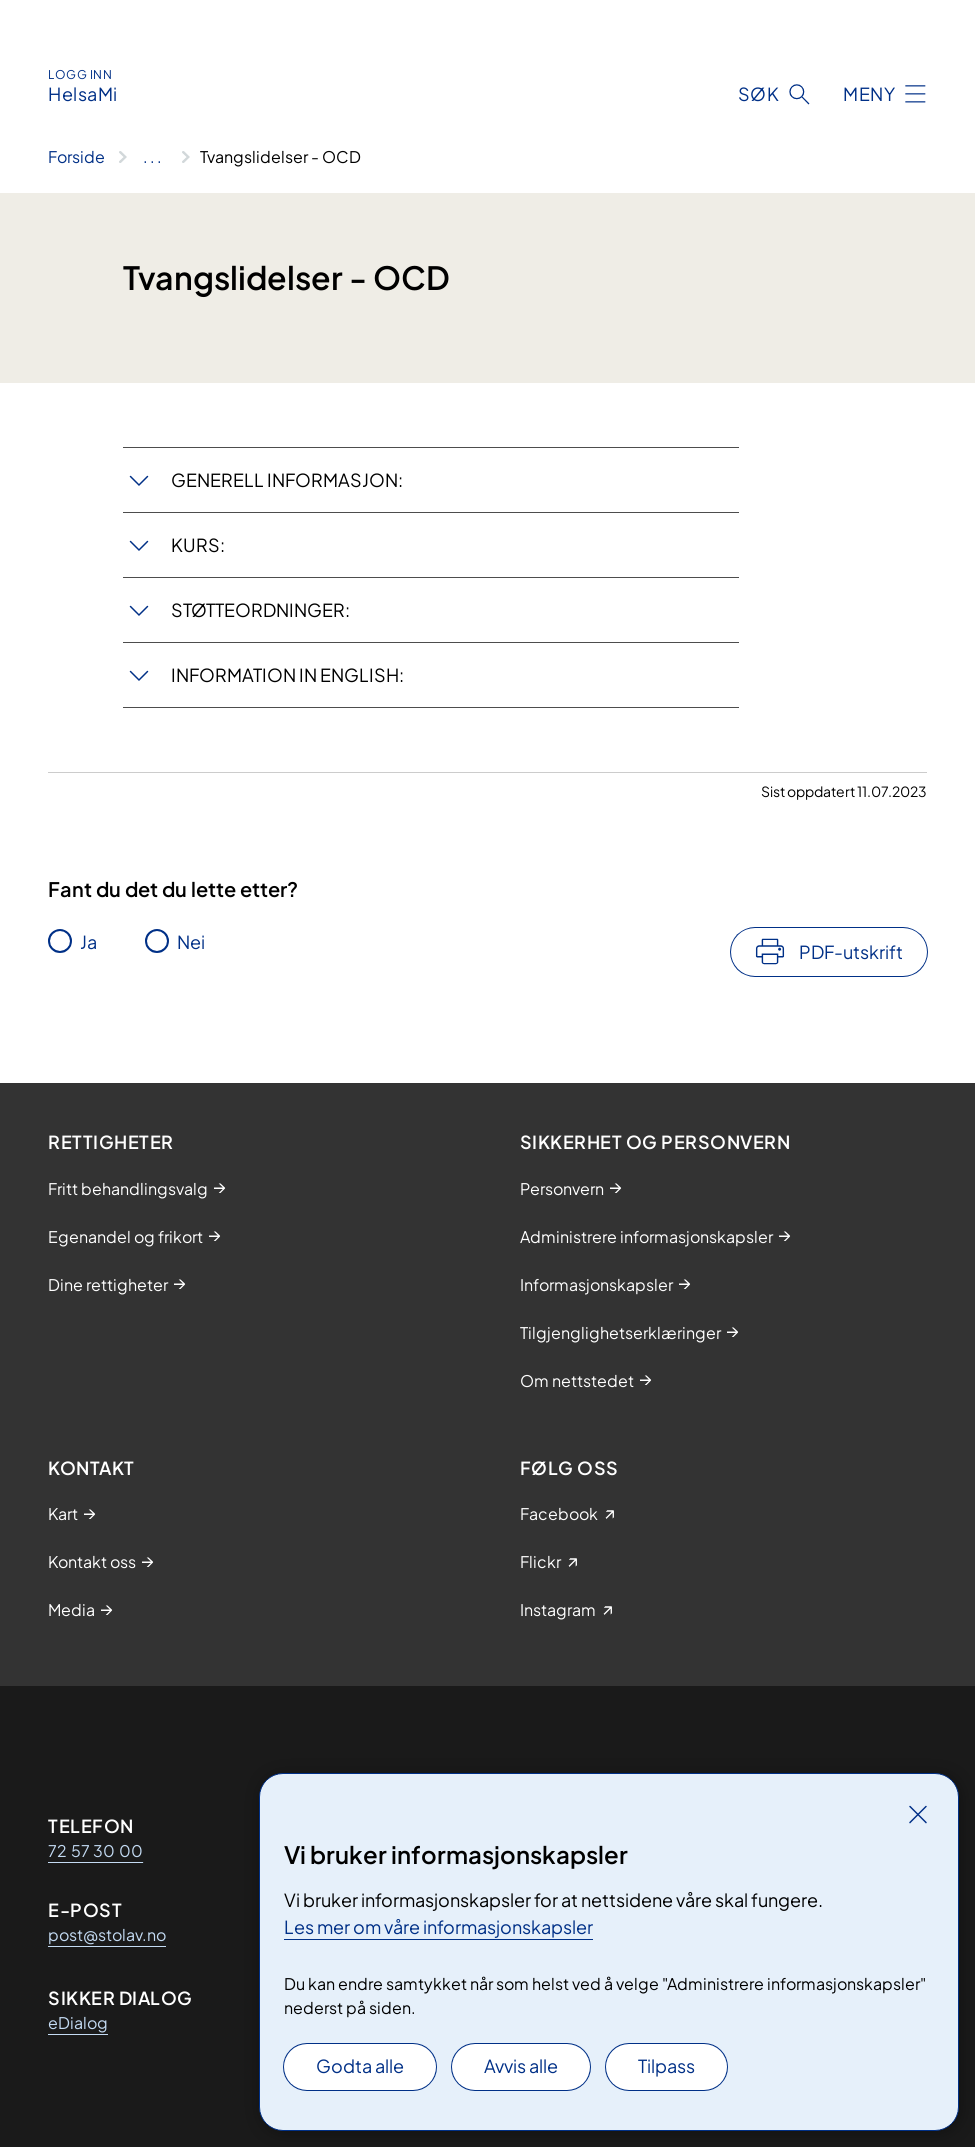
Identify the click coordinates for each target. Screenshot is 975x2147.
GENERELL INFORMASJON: (287, 479)
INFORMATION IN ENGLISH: (287, 674)
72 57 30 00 (95, 1850)
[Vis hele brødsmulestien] (152, 157)
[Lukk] (918, 1814)
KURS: (198, 544)
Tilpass (666, 2065)
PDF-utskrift (851, 951)
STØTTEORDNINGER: (260, 609)
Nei (191, 941)
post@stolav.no (107, 1934)
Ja (88, 941)
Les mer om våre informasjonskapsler (438, 1926)
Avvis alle (521, 2065)
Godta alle (360, 2065)
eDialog (78, 2022)
